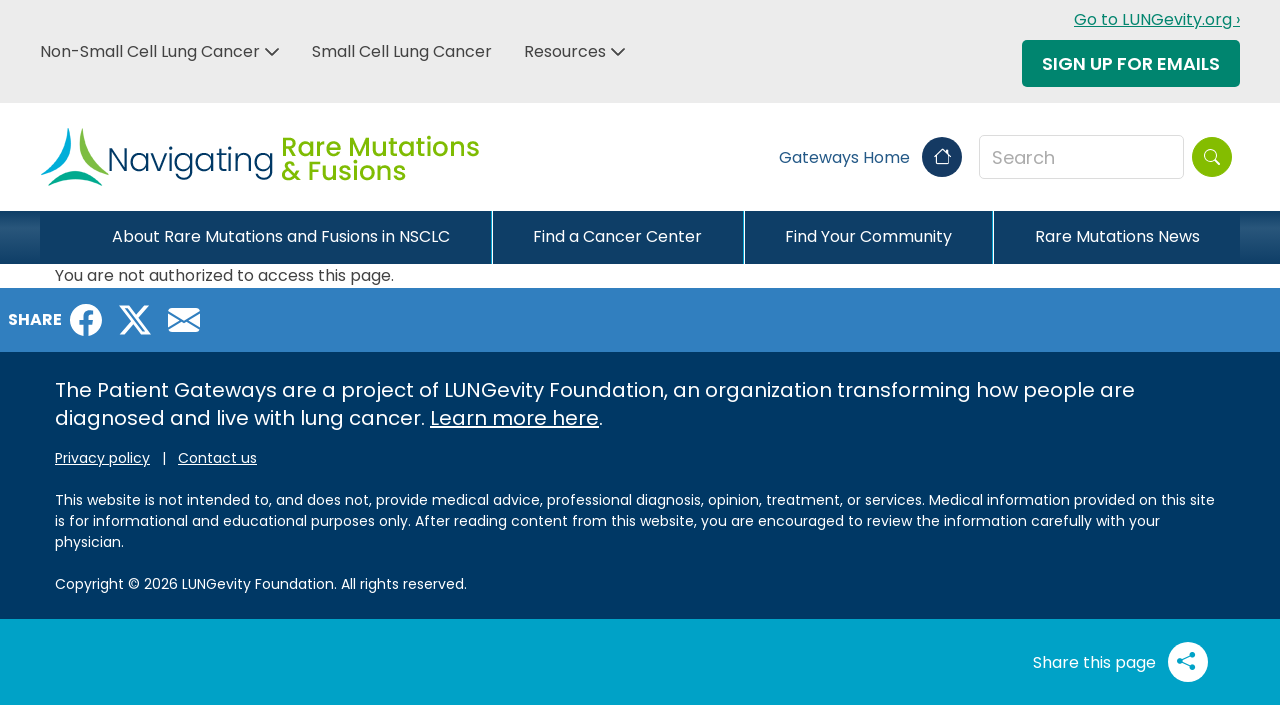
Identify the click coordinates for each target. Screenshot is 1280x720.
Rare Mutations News (1117, 236)
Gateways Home (870, 157)
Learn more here (514, 418)
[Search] (1212, 157)
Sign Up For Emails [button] (1131, 63)
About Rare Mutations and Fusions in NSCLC (281, 236)
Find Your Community (868, 236)
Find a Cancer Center (617, 236)
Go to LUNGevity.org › (1157, 19)
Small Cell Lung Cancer (402, 51)
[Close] (56, 237)
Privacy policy (102, 458)
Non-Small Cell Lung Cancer (150, 51)
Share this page (1120, 662)
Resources (565, 51)
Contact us (217, 458)
